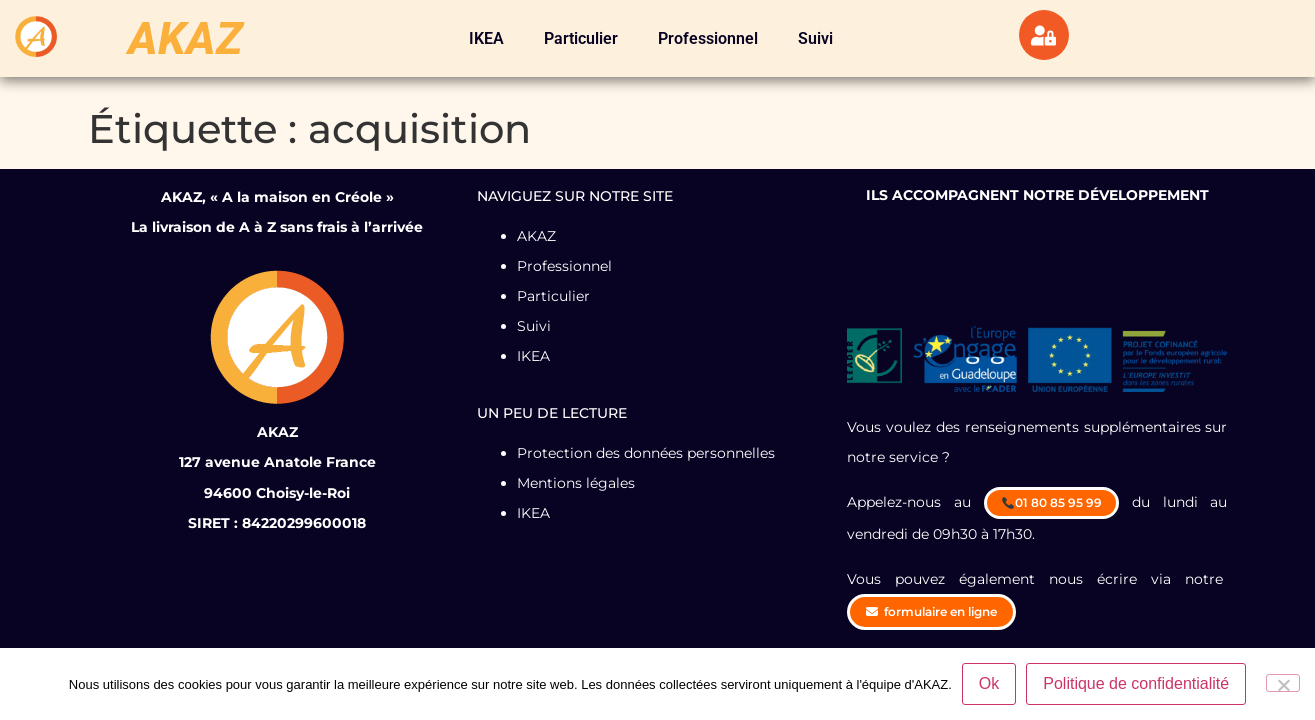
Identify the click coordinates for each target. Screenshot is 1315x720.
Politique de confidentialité (1136, 683)
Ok (989, 683)
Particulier (581, 38)
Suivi (815, 38)
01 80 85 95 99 (1052, 502)
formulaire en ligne (931, 611)
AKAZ (185, 38)
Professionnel (708, 38)
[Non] (1283, 683)
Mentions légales (576, 483)
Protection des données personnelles (646, 453)
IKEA (486, 38)
